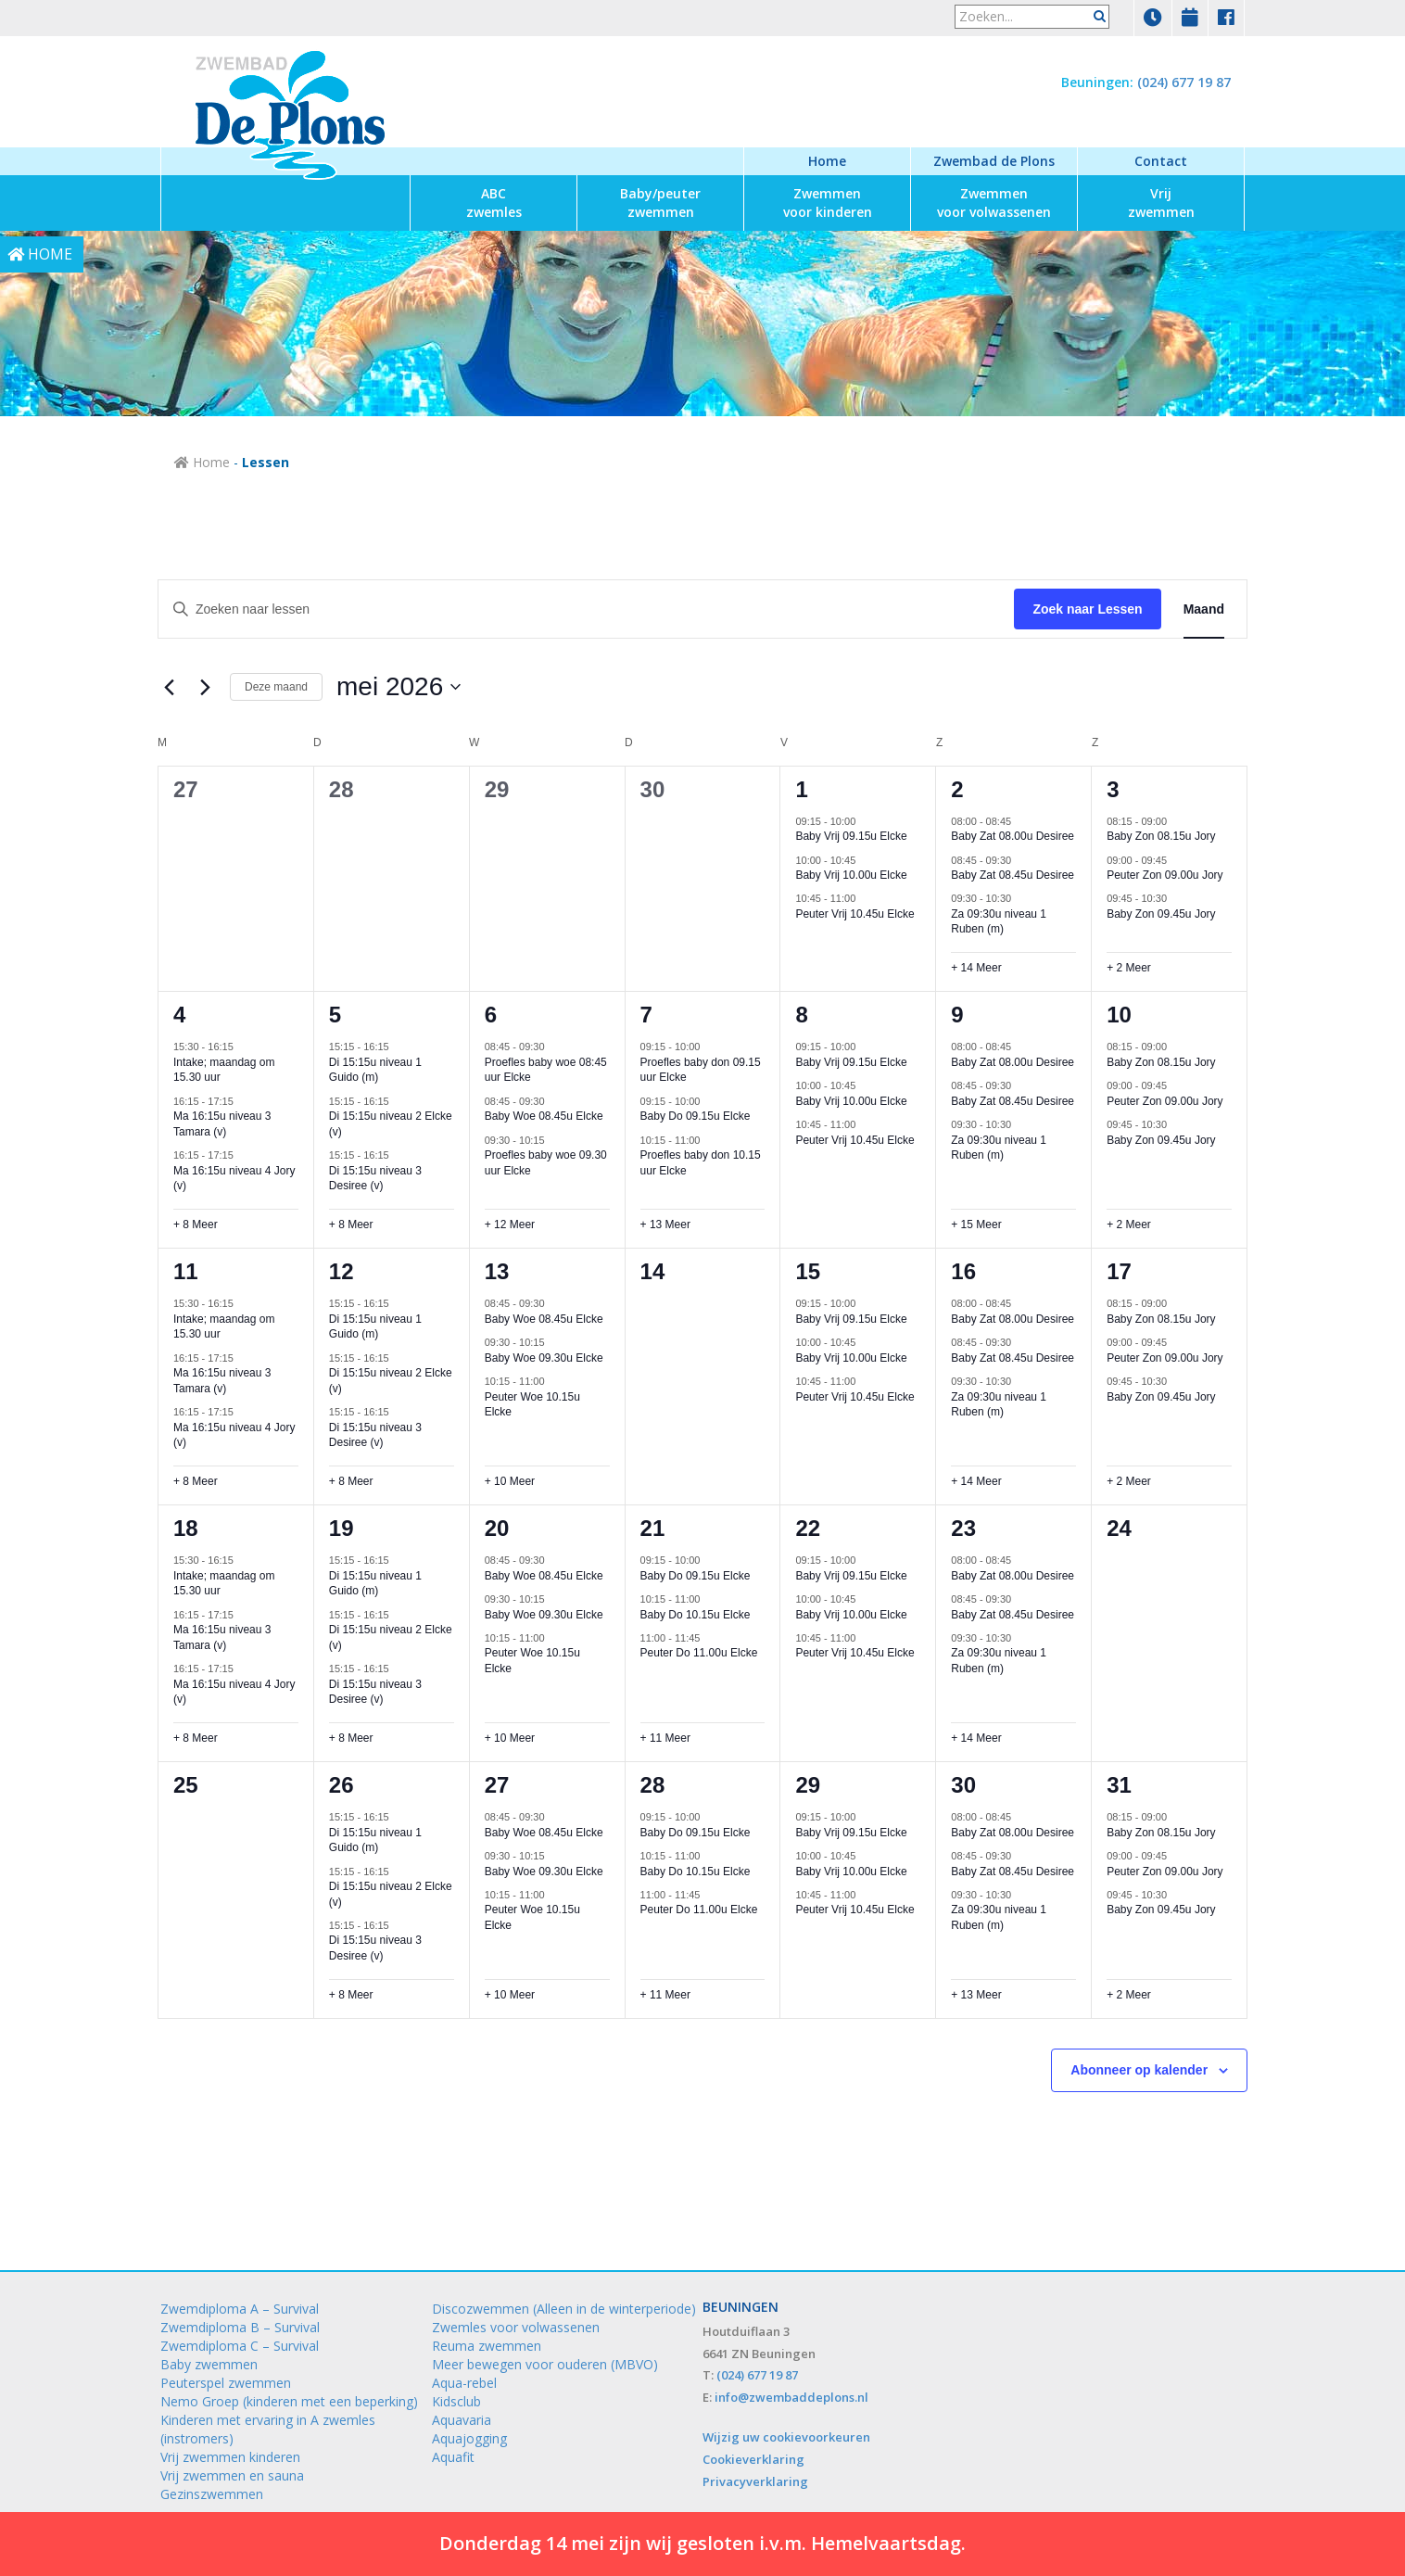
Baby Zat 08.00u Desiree (1012, 836)
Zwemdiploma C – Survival (239, 2345)
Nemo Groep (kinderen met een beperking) (289, 2401)
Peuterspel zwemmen (225, 2383)
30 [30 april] (652, 789)
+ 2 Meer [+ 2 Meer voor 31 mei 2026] (1129, 1994)
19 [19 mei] (341, 1528)
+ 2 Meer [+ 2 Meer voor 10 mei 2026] (1129, 1224)
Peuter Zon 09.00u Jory (1164, 875)
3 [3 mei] (1113, 789)
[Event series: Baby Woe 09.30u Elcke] (554, 1342)
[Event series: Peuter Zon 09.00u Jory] (1176, 859)
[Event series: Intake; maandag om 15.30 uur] (242, 1046)
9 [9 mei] (957, 1014)
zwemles (494, 202)
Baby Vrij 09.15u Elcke (850, 836)
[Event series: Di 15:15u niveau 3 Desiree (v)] (398, 1155)
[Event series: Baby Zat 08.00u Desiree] (1020, 820)
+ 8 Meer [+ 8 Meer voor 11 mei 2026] (195, 1481)
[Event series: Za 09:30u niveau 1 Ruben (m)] (1020, 898)
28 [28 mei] (652, 1784)
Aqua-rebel (464, 2383)
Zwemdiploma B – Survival (240, 2327)
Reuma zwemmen (486, 2345)
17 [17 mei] (1119, 1271)
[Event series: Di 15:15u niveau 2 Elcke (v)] (398, 1101)
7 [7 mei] (646, 1014)
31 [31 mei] (1119, 1784)
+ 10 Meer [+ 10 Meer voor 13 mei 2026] (510, 1481)
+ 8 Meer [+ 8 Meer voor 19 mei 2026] (351, 1738)
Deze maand (276, 686)
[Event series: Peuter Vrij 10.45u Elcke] (864, 898)
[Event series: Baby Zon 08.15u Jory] (1176, 820)
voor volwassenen (994, 202)
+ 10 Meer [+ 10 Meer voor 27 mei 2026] (510, 1994)
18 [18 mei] (185, 1528)
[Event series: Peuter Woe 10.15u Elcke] (554, 1381)
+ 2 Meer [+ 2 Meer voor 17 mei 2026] (1129, 1481)
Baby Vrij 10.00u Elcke (850, 875)
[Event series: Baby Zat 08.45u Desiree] (1020, 859)
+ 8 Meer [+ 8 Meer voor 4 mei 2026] (195, 1224)
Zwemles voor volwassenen (516, 2327)
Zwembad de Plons (994, 161)
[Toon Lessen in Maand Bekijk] (1203, 609)
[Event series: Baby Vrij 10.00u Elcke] (864, 859)
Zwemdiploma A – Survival (239, 2308)
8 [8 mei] (801, 1014)
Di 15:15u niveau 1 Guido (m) (375, 1070)
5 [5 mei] (335, 1014)
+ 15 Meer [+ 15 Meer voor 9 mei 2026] (976, 1224)
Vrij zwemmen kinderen (230, 2457)
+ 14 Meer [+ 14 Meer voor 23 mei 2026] (976, 1738)
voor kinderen (827, 202)
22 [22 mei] (807, 1528)
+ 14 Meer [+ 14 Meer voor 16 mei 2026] (976, 1481)
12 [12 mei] (341, 1271)
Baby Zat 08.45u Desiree (1012, 875)
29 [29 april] (497, 789)
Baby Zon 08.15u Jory (1161, 836)
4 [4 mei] (179, 1014)
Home (827, 161)
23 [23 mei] (963, 1528)
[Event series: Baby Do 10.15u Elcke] (708, 1599)
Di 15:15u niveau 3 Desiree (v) (375, 1178)
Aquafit (453, 2457)
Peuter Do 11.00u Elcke (699, 1652)
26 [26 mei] (341, 1784)
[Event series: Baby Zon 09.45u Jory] (1176, 898)
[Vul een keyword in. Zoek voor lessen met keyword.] (586, 609)
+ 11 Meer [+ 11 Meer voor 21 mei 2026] (665, 1738)
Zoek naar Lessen (1087, 609)
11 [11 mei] (185, 1271)
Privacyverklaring (755, 2481)
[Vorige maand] (169, 687)
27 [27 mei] (497, 1784)
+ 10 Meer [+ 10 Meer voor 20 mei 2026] (510, 1738)
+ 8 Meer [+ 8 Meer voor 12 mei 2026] (351, 1481)
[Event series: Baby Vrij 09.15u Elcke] (864, 820)
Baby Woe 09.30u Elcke (544, 1357)
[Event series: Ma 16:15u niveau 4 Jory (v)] (242, 1155)
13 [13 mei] (497, 1271)
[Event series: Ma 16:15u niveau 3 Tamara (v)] (242, 1101)
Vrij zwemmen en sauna (232, 2475)
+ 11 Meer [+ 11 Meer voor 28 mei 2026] (665, 1994)
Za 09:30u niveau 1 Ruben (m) (998, 921)
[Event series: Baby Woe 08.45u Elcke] (554, 1101)
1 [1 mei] (801, 789)
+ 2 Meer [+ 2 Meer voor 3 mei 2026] (1129, 967)
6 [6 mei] (491, 1014)
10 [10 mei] (1119, 1014)
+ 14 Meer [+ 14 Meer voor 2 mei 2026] (976, 967)
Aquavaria (461, 2420)
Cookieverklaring (753, 2459)
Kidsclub (456, 2401)
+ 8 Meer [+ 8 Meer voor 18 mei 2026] (195, 1738)
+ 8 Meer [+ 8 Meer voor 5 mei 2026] (351, 1224)
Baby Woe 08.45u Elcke (544, 1116)
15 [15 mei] (807, 1271)
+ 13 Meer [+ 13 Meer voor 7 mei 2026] (665, 1224)
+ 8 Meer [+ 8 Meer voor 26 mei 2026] (351, 1994)
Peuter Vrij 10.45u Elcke (854, 913)
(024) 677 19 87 (1184, 82)
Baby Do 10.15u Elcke (695, 1614)
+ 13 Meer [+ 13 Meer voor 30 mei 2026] (976, 1994)
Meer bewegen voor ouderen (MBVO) (545, 2364)
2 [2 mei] (957, 789)
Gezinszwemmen (211, 2494)
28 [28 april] (341, 789)
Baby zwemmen (209, 2364)
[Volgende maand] (205, 687)
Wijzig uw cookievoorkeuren (786, 2437)
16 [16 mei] (963, 1271)
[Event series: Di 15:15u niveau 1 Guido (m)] (398, 1046)
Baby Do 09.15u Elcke (695, 1116)
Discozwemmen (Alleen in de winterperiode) (564, 2308)
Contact (1160, 161)
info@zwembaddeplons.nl (791, 2397)
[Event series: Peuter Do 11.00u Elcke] (708, 1637)
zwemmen (660, 202)
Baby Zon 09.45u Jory (1161, 913)
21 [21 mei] (652, 1528)
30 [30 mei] (963, 1784)
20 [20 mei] (497, 1528)
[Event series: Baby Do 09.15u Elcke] (708, 1101)
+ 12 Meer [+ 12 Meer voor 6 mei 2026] (510, 1224)
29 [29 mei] (807, 1784)
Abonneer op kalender (1139, 2069)
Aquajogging (469, 2438)
